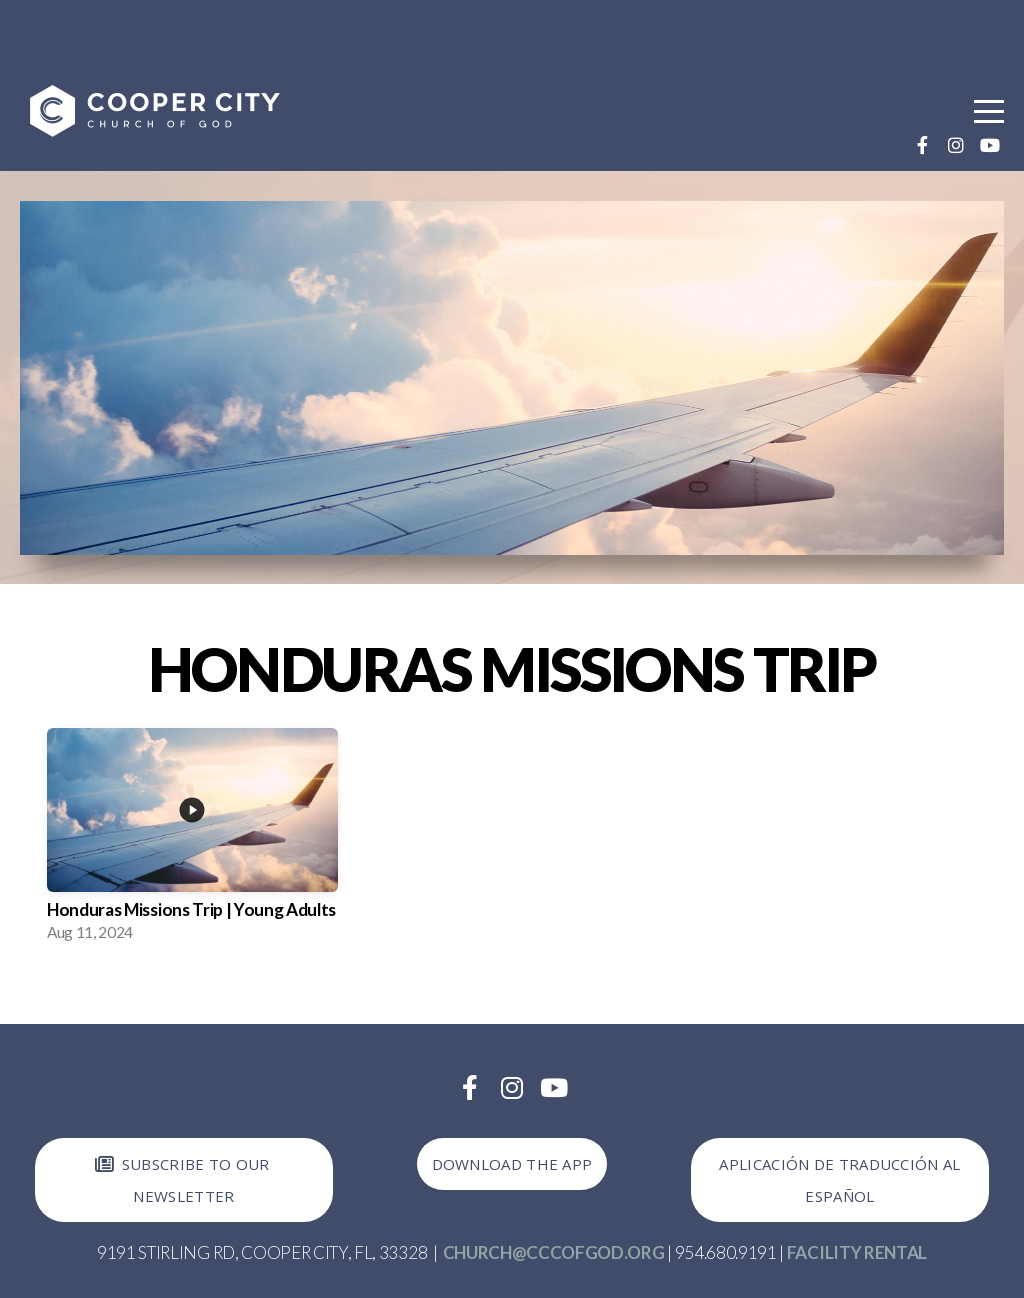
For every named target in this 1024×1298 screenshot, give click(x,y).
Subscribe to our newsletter (181, 1180)
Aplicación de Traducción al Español (839, 1180)
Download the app (512, 1164)
